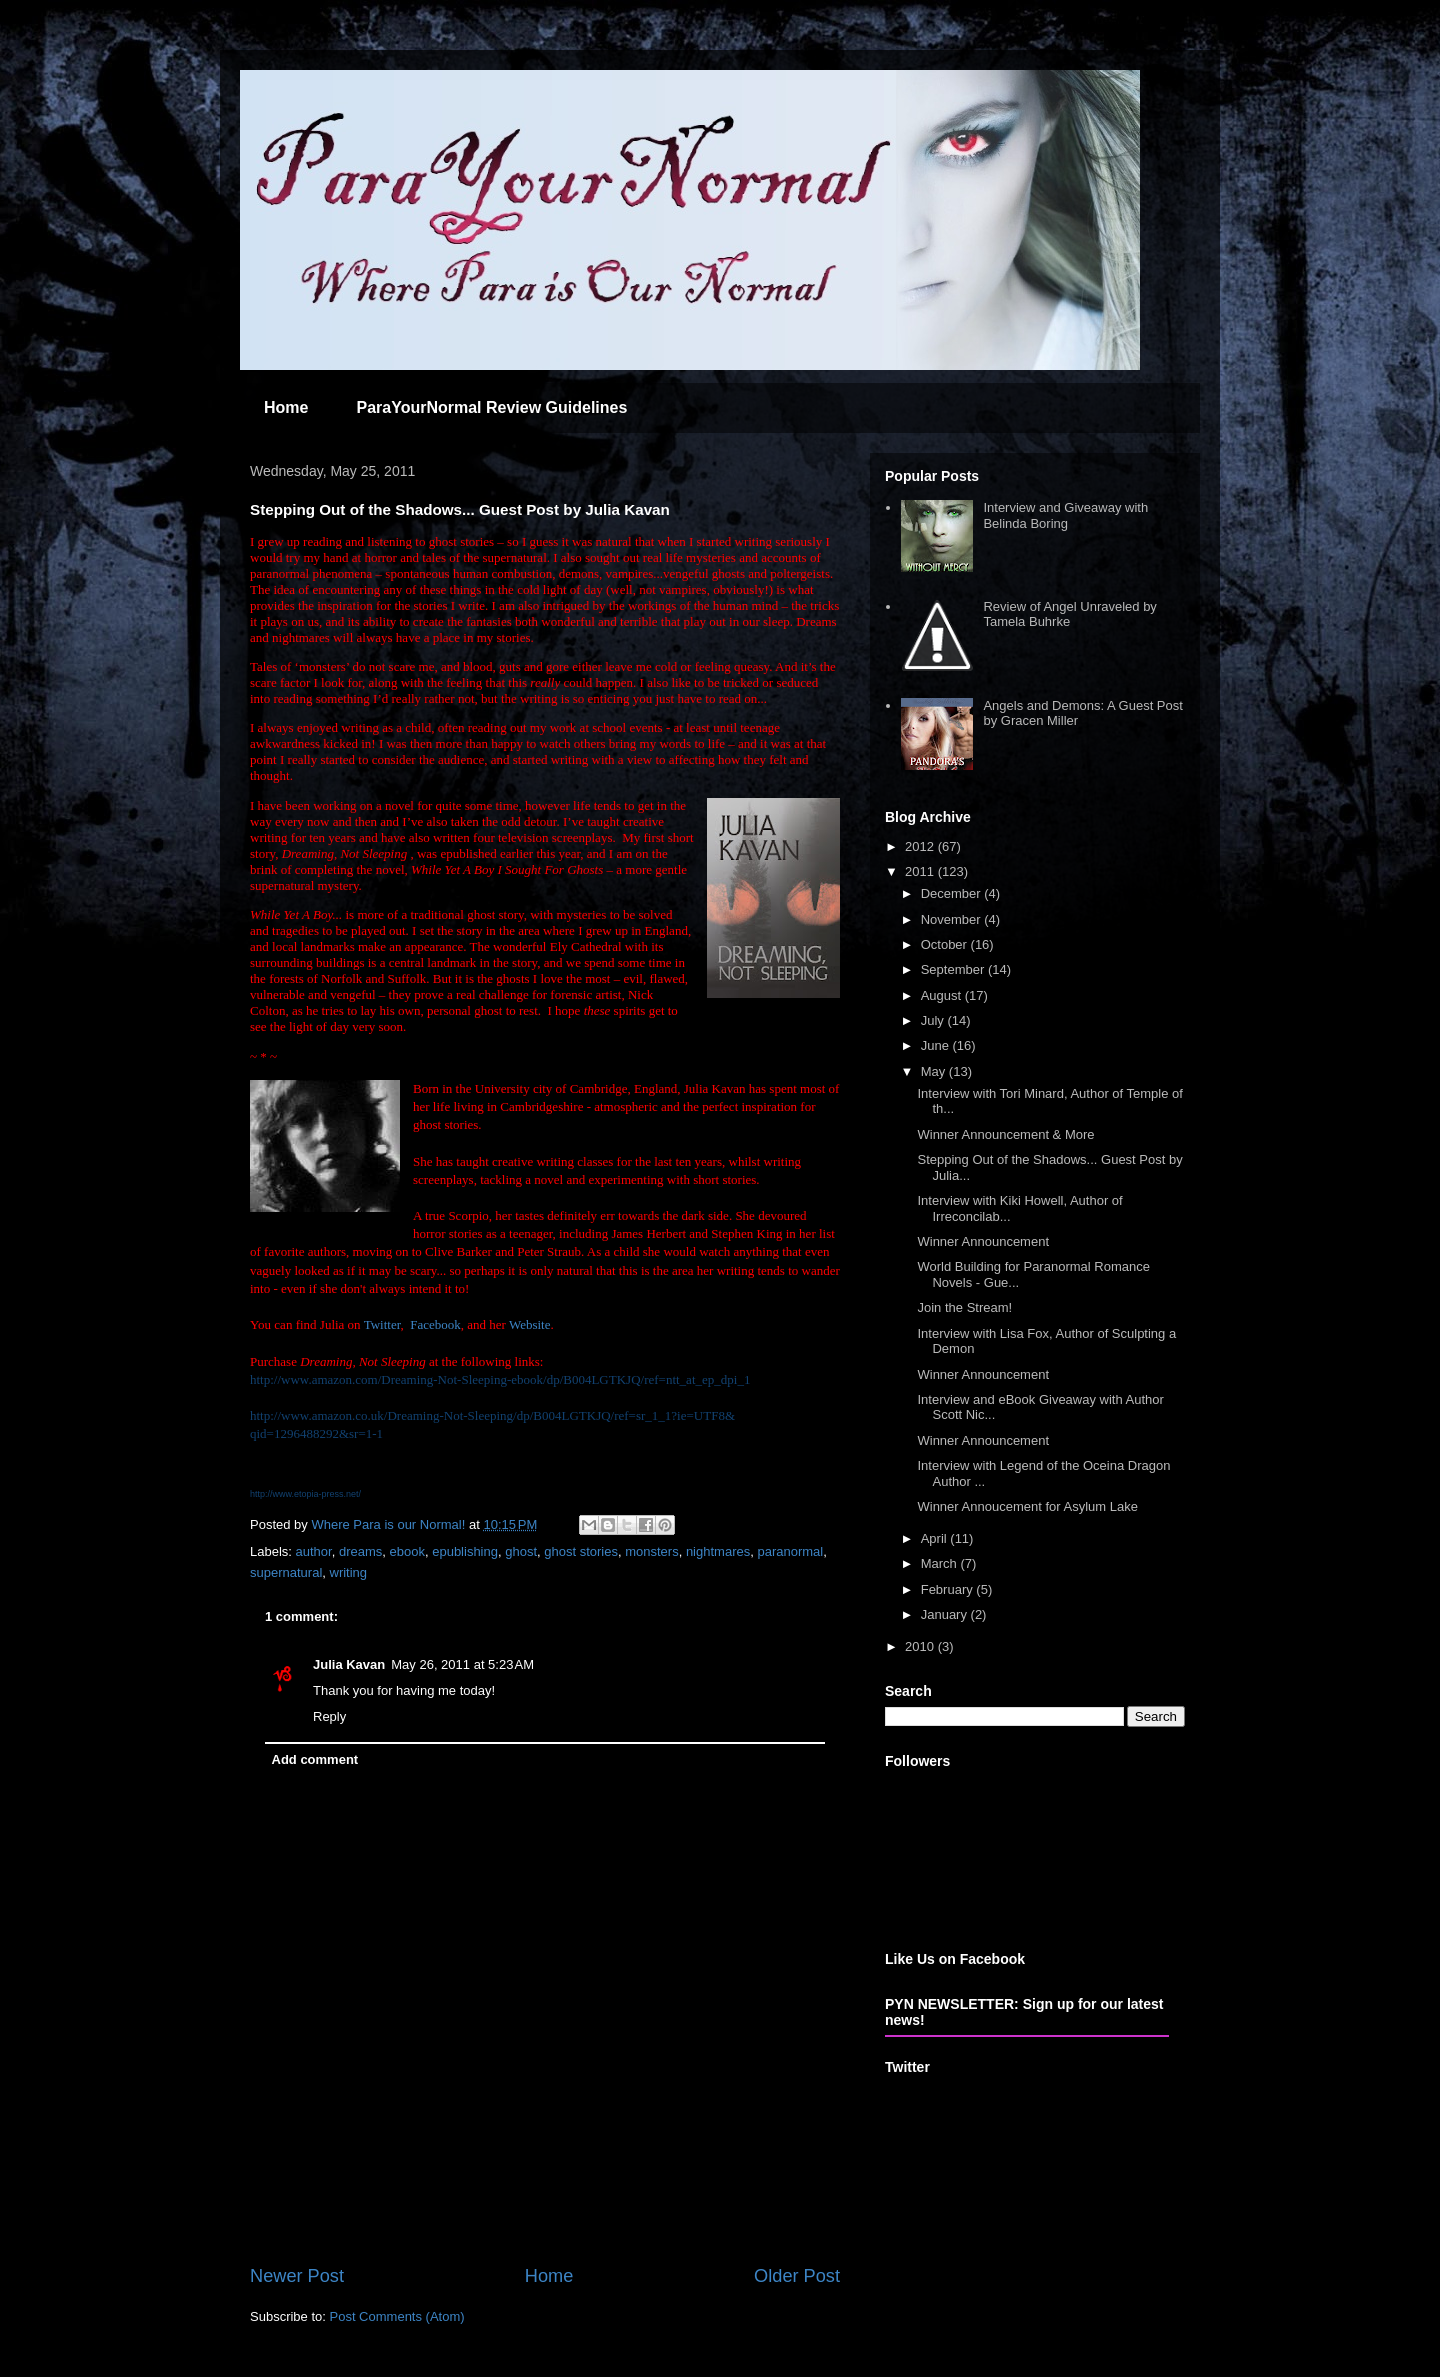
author (314, 1551)
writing (349, 1572)
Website (530, 1324)
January (946, 1614)
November (953, 919)
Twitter (382, 1324)
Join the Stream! (964, 1307)
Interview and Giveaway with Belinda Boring (1065, 515)
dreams (360, 1551)
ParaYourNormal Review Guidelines (491, 407)
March (941, 1563)
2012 (921, 846)
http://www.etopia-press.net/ (305, 1494)
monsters (651, 1551)
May (935, 1071)
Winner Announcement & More (1005, 1134)
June (937, 1045)
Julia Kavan (349, 1664)
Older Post (797, 2276)
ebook (407, 1551)
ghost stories (581, 1551)
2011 (921, 871)
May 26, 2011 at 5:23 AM (462, 1664)
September (954, 969)
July (934, 1020)
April (936, 1538)
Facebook (435, 1324)
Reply (329, 1716)
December (953, 893)
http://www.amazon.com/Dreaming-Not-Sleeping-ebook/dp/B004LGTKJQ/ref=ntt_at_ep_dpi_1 (500, 1379)
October (946, 944)
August (943, 995)
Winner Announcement (983, 1241)
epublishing (465, 1551)
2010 (921, 1646)
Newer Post (297, 2276)
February (949, 1589)
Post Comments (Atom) (397, 2316)
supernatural (286, 1572)
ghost (521, 1551)
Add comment (315, 1759)
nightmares (718, 1551)
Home (286, 407)
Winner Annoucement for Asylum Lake (1027, 1506)
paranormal (790, 1551)
